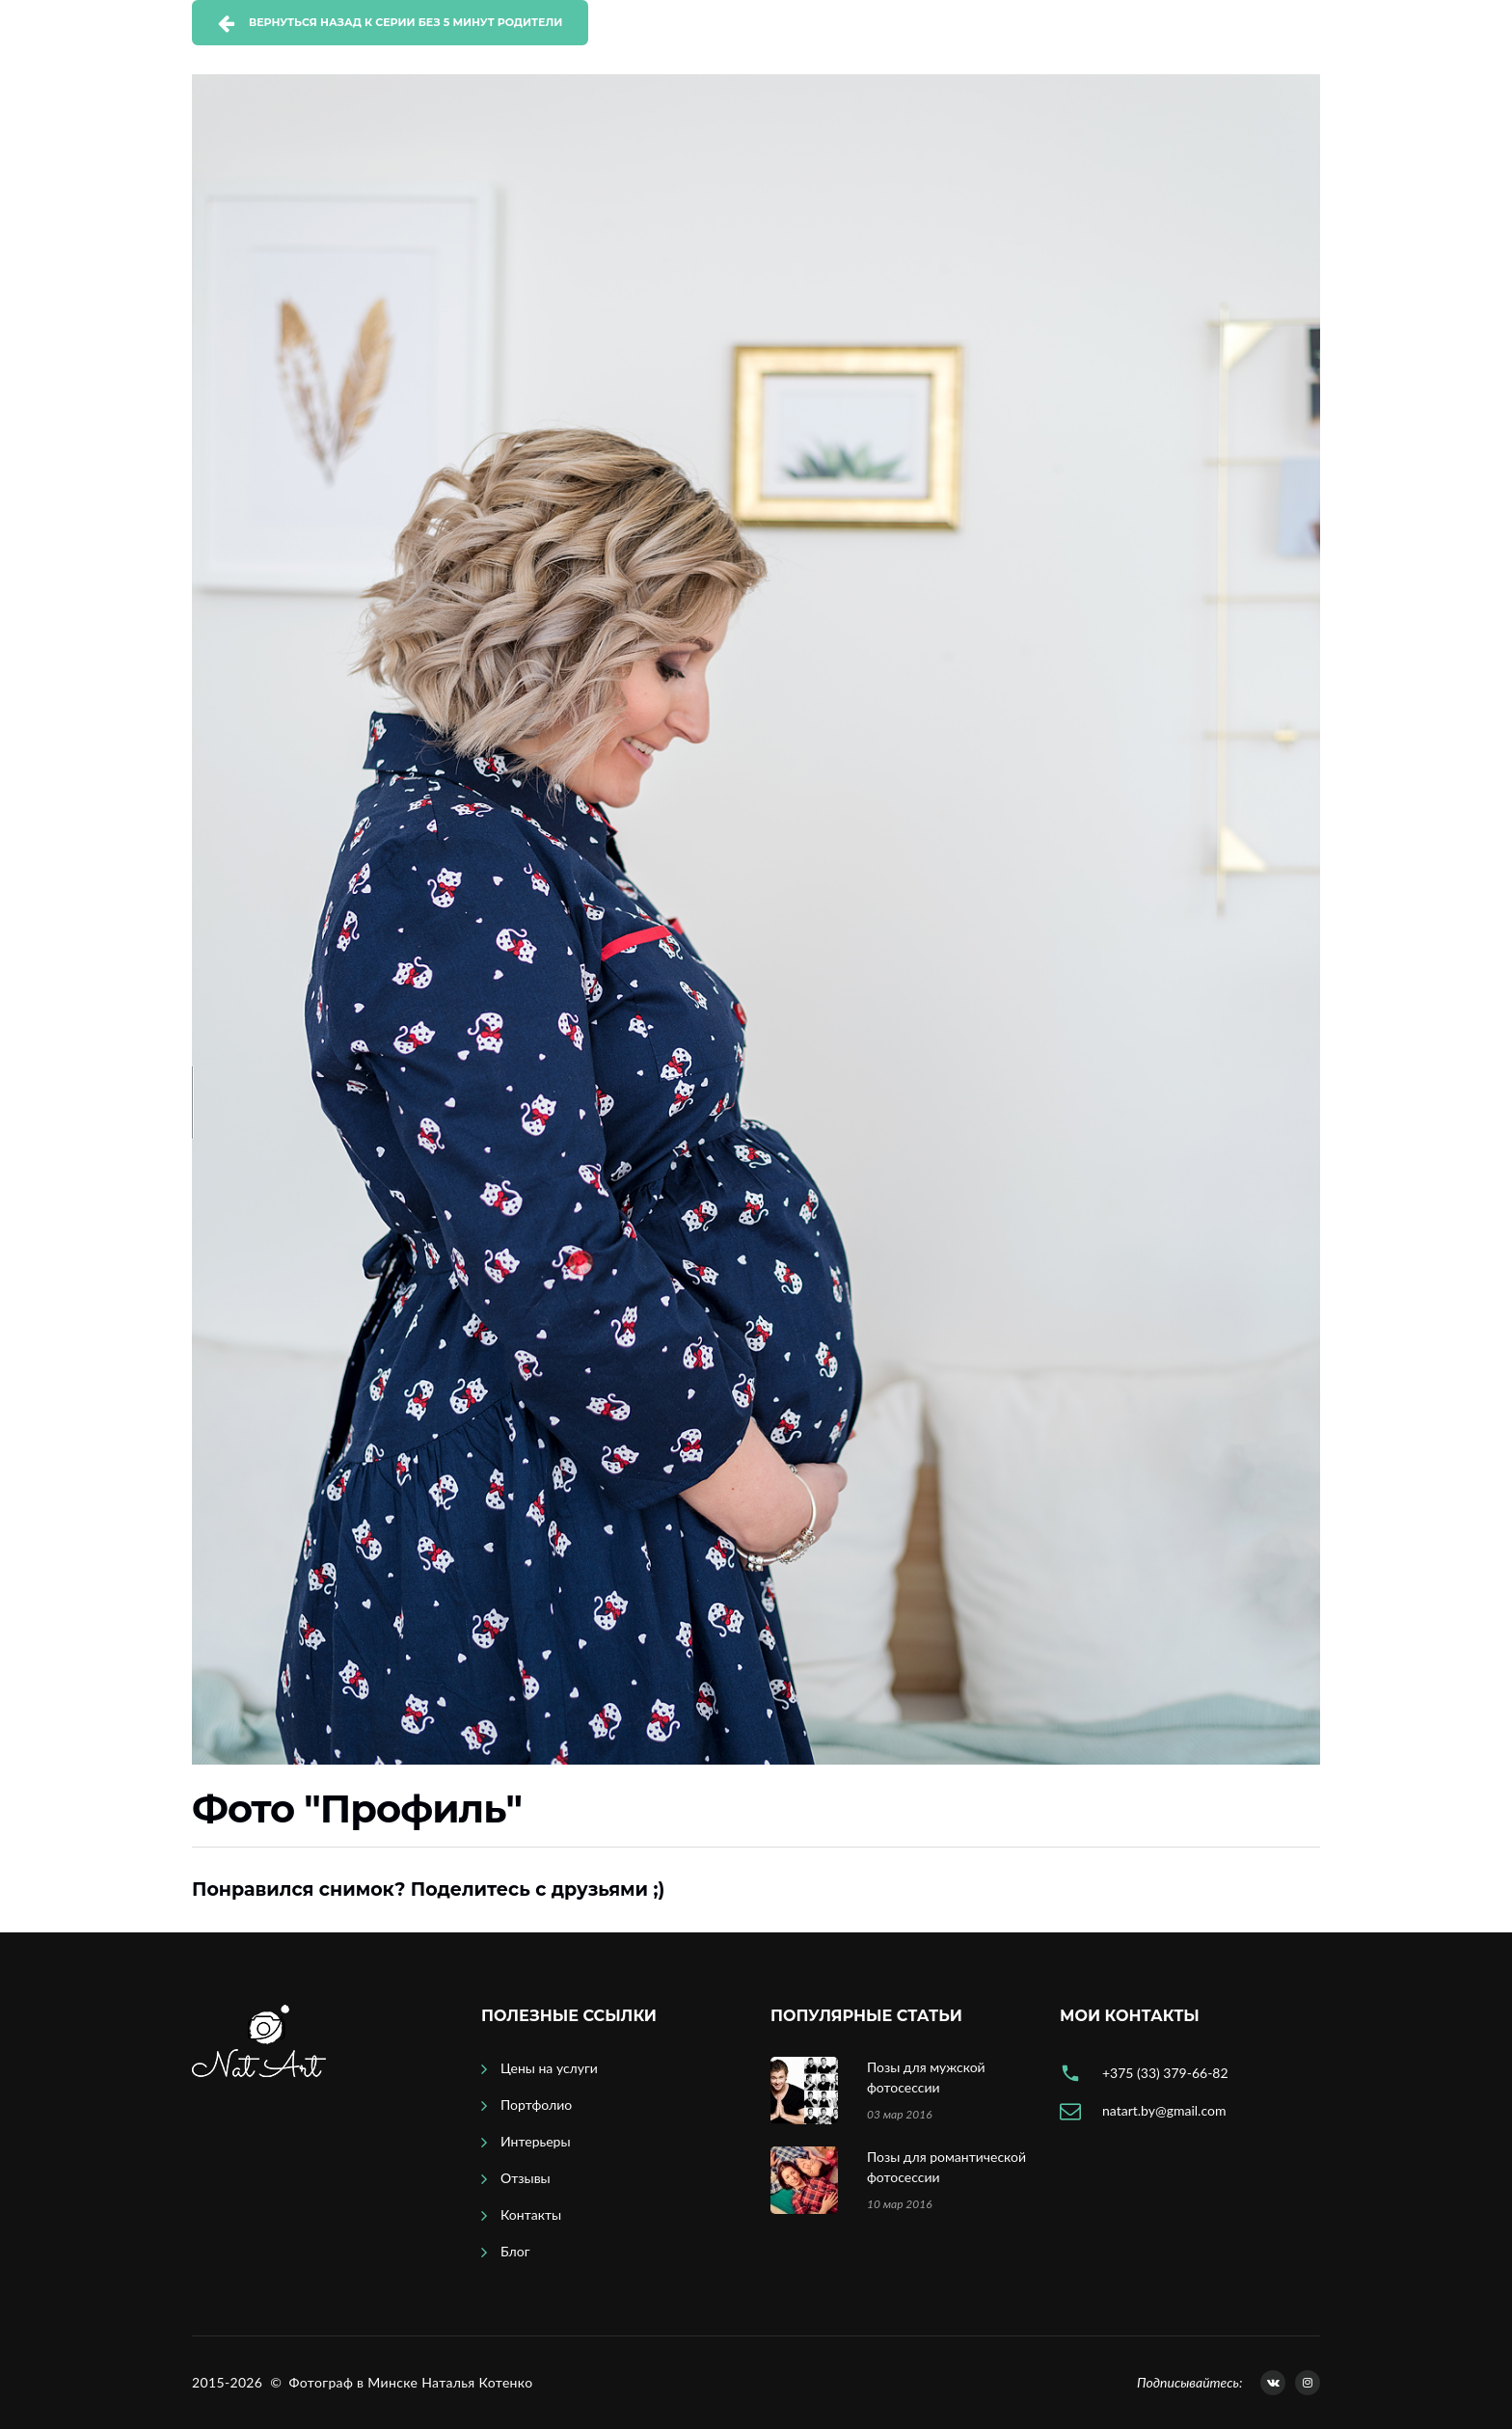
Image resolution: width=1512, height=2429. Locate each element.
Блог (514, 2251)
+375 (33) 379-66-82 (1165, 2073)
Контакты (530, 2214)
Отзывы (525, 2178)
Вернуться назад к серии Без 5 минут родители (405, 22)
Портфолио (536, 2104)
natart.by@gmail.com (1164, 2110)
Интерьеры (535, 2141)
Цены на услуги (549, 2068)
